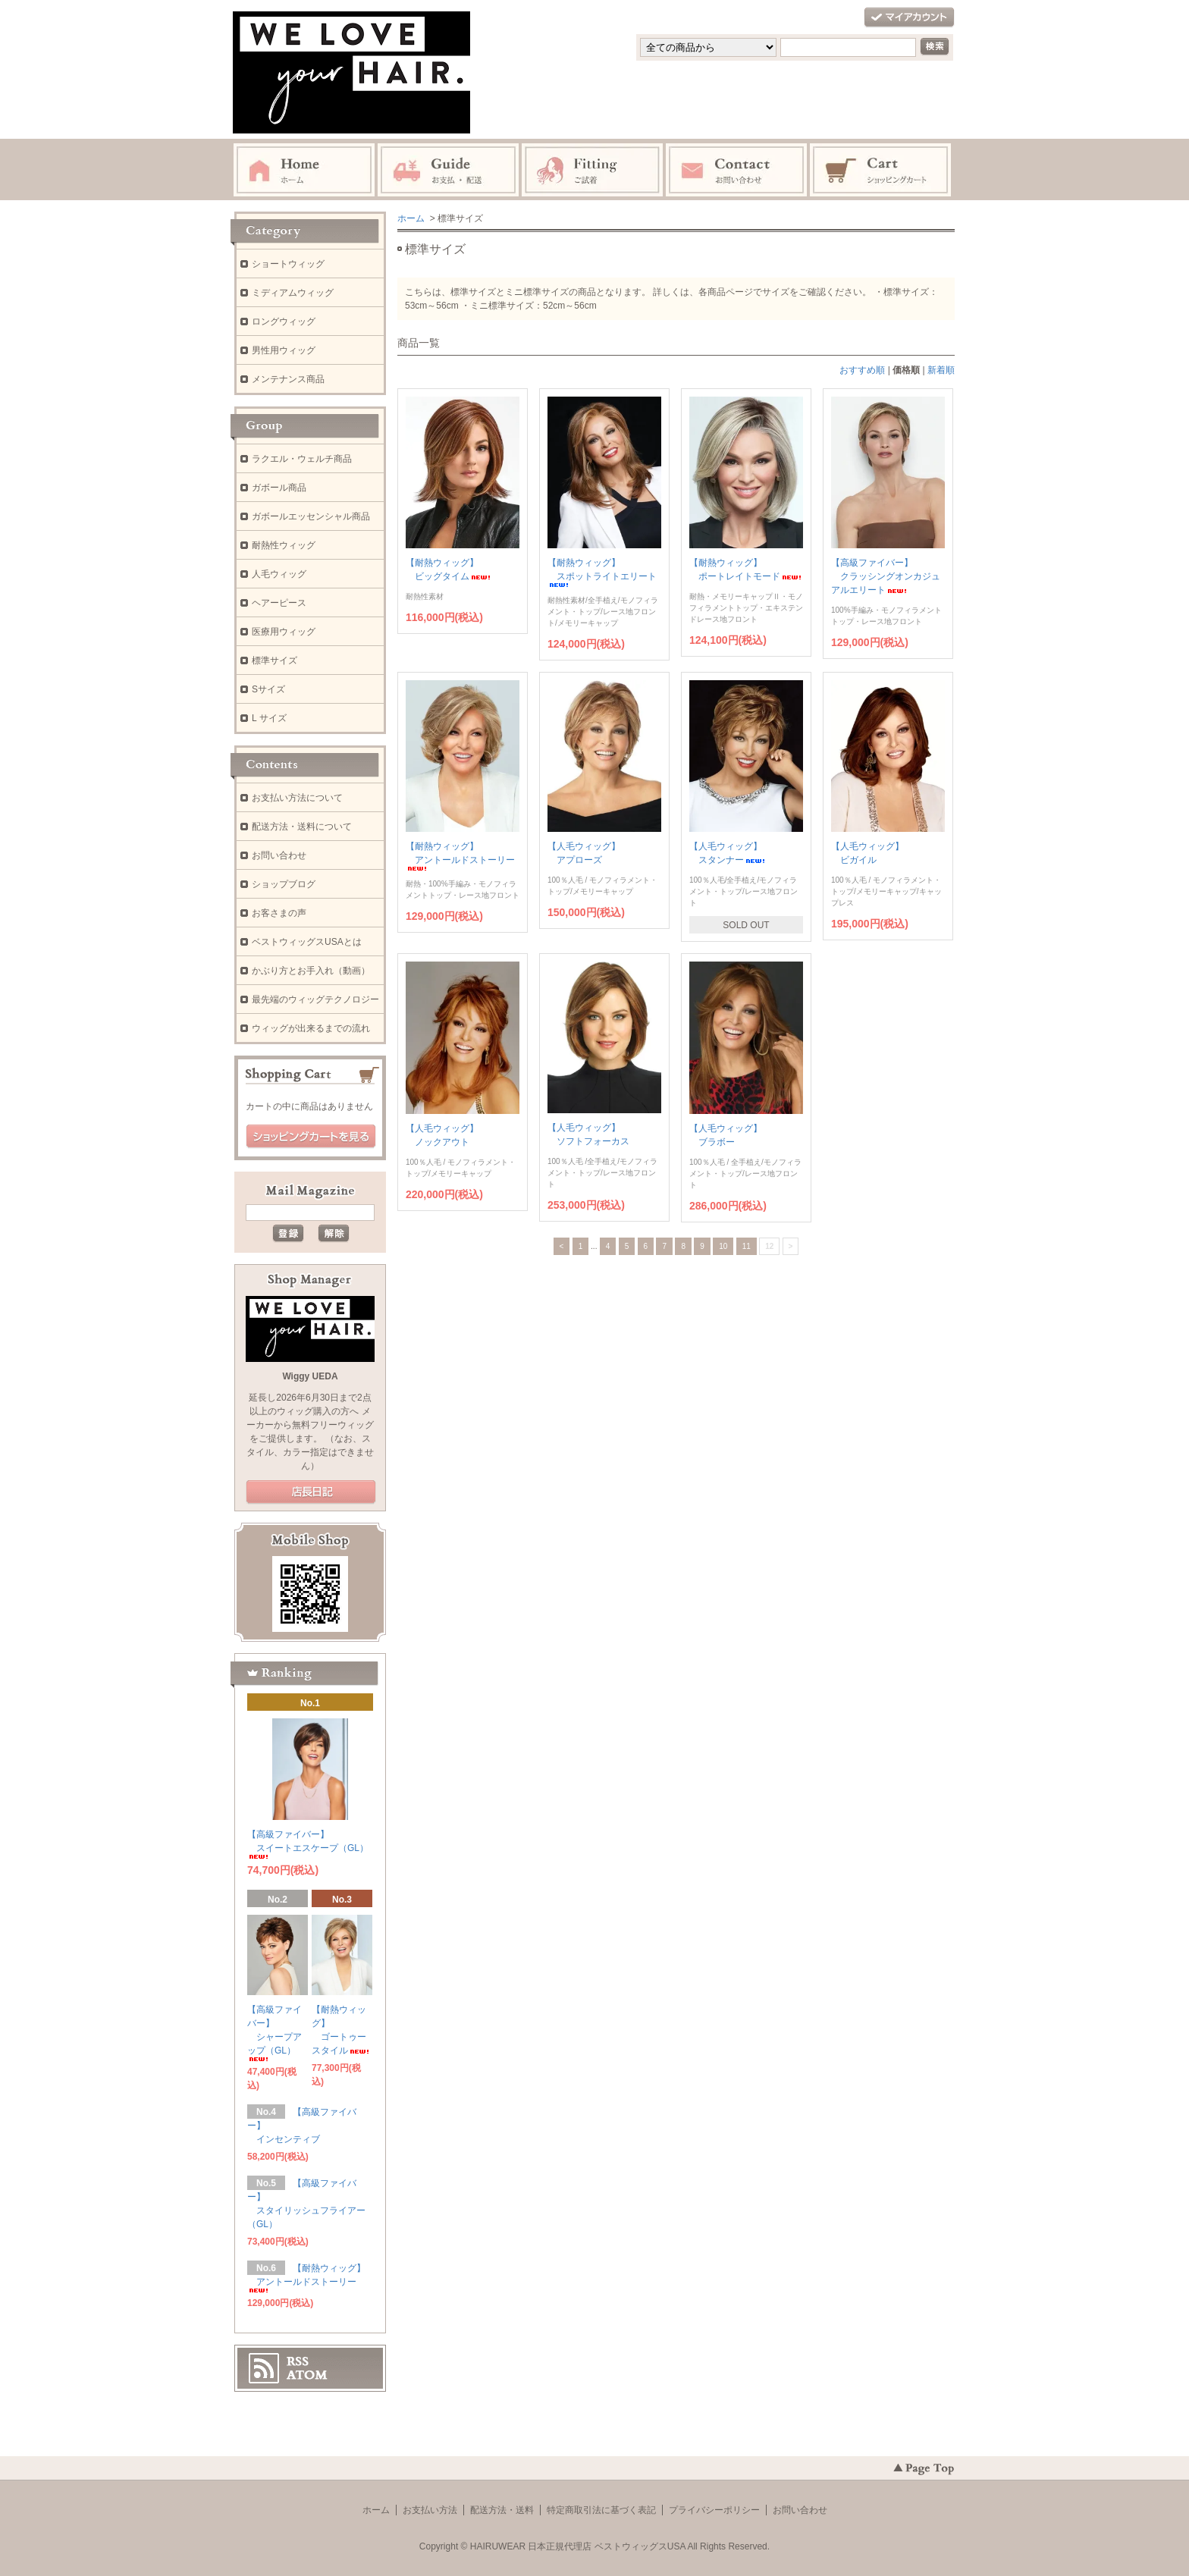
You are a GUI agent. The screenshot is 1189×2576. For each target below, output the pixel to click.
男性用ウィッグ (283, 350)
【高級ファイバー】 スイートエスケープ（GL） (308, 1844)
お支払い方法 (430, 2510)
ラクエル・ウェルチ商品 (302, 458)
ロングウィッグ (283, 321)
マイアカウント (909, 18)
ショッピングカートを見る (311, 1137)
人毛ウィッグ (279, 574)
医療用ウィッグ (283, 631)
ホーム (411, 218)
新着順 (941, 370)
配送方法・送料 (502, 2510)
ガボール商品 (279, 487)
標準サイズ (274, 660)
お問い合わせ (279, 855)
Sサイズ (268, 689)
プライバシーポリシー (714, 2510)
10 (723, 1246)
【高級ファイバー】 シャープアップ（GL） (274, 2032)
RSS (298, 2361)
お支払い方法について (297, 797)
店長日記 (311, 1492)
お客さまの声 (279, 913)
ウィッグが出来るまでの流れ (311, 1028)
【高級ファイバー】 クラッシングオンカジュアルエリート (885, 576)
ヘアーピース (279, 603)
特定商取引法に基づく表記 (601, 2510)
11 (746, 1246)
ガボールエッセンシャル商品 (311, 516)
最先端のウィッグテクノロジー (315, 999)
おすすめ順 (862, 370)
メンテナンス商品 (288, 379)
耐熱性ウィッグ (283, 545)
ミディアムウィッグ (293, 292)
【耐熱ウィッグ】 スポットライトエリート (602, 572)
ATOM (307, 2375)
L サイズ (269, 718)
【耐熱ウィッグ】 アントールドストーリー (460, 856)
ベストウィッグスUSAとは (307, 942)
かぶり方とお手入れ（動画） (311, 970)
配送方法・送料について (302, 826)
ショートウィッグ (288, 264)
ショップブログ (283, 884)
